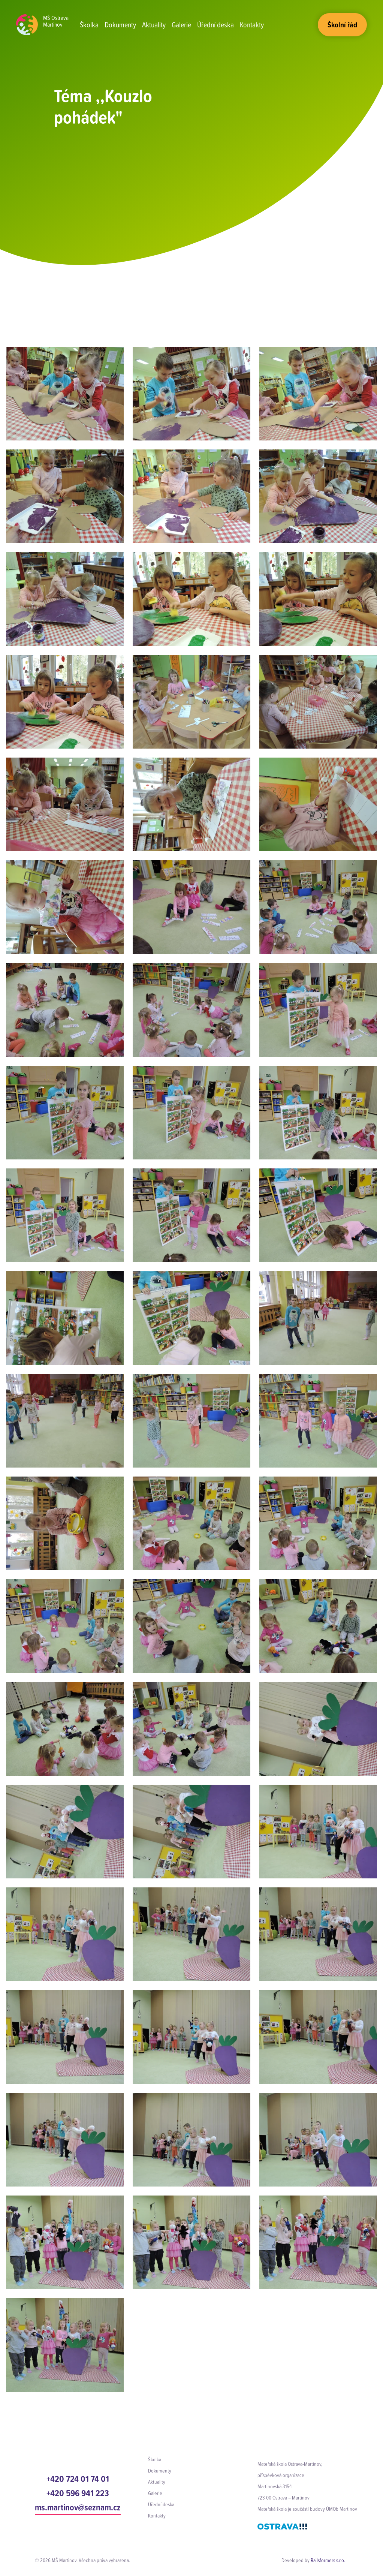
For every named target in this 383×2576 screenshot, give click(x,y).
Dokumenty (120, 24)
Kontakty (252, 24)
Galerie (181, 24)
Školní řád (342, 24)
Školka (89, 24)
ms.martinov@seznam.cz (78, 2507)
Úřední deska (215, 24)
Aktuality (154, 24)
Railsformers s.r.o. (328, 2560)
